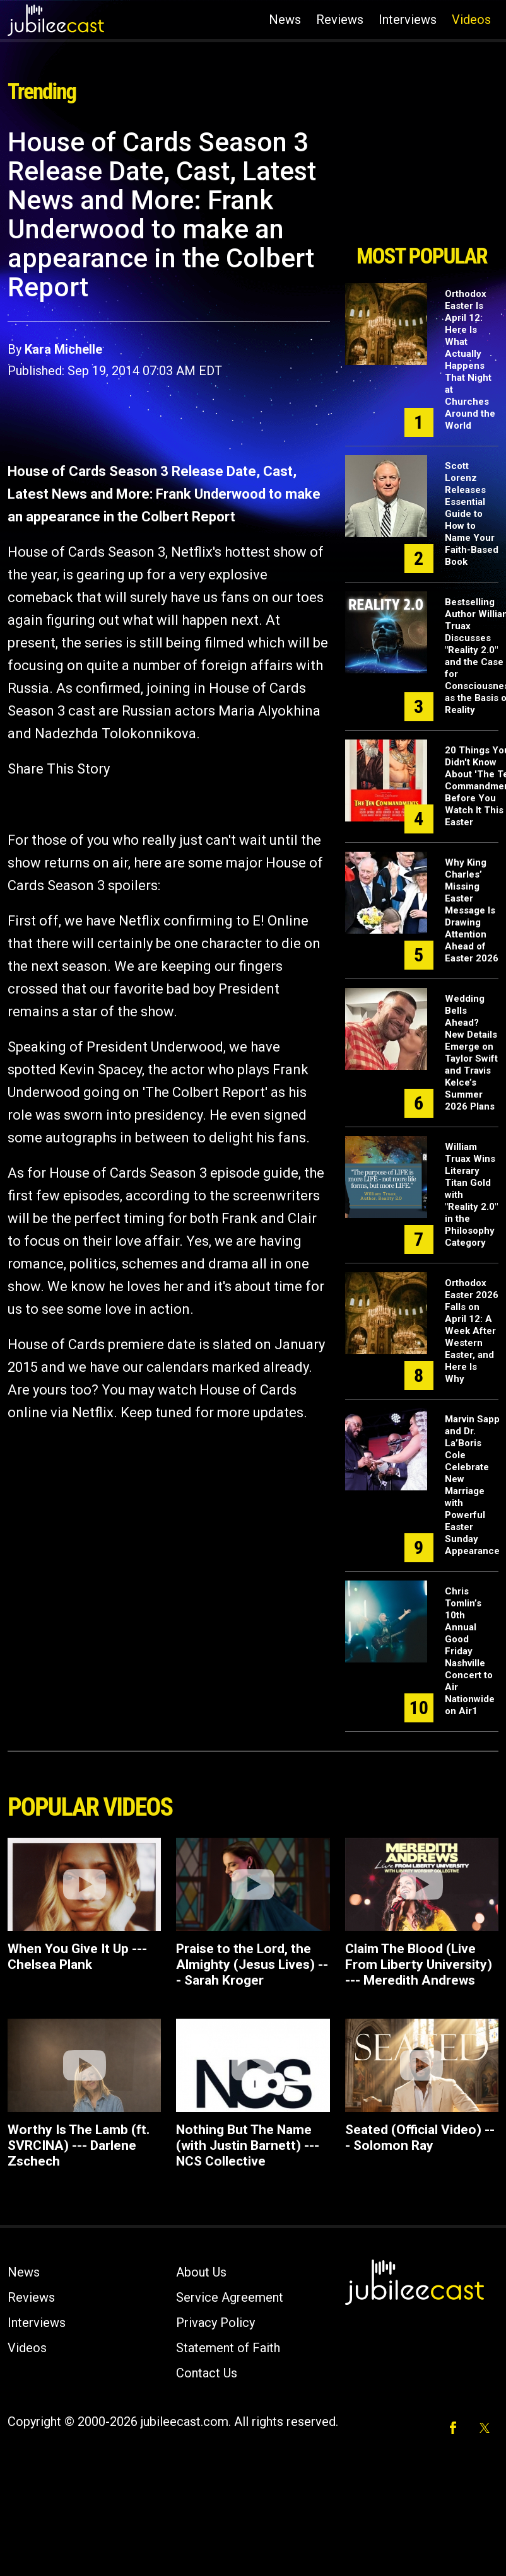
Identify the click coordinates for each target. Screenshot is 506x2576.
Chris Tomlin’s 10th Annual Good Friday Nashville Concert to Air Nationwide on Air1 (470, 1651)
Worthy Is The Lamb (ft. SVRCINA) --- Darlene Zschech (79, 2145)
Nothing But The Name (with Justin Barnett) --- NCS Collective (247, 2145)
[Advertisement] (418, 182)
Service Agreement (229, 2297)
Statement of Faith (228, 2347)
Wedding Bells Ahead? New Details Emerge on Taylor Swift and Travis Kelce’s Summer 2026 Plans (471, 1052)
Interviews (408, 19)
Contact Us (206, 2373)
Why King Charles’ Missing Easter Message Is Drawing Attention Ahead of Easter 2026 (471, 910)
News (285, 19)
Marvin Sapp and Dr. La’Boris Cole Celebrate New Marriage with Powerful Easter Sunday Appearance (472, 1485)
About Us (201, 2272)
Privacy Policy (215, 2322)
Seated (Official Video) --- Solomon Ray (420, 2137)
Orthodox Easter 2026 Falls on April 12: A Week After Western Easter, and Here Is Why (471, 1330)
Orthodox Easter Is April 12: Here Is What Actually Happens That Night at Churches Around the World (470, 359)
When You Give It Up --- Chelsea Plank (77, 1956)
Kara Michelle (63, 349)
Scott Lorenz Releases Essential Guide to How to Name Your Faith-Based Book (471, 513)
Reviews (339, 19)
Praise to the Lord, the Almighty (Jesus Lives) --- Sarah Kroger (252, 1964)
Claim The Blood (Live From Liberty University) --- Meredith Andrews (418, 1964)
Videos (471, 19)
